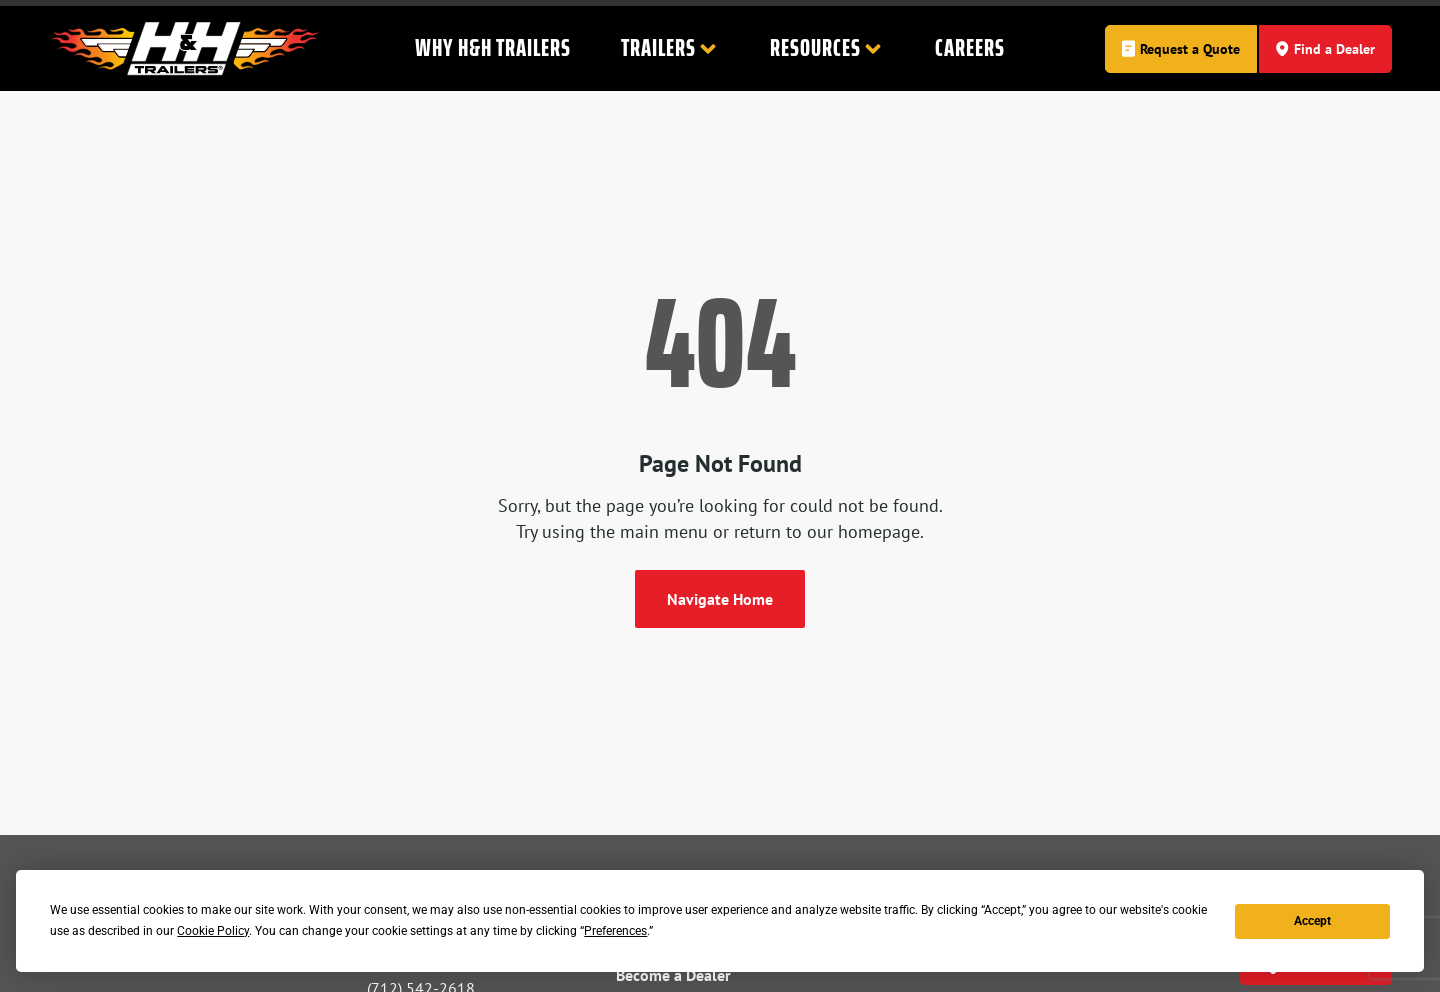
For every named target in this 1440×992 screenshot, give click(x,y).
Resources (827, 49)
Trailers (670, 49)
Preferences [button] (615, 931)
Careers (970, 48)
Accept (1312, 921)
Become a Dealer (673, 975)
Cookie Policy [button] (213, 931)
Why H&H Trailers (493, 48)
